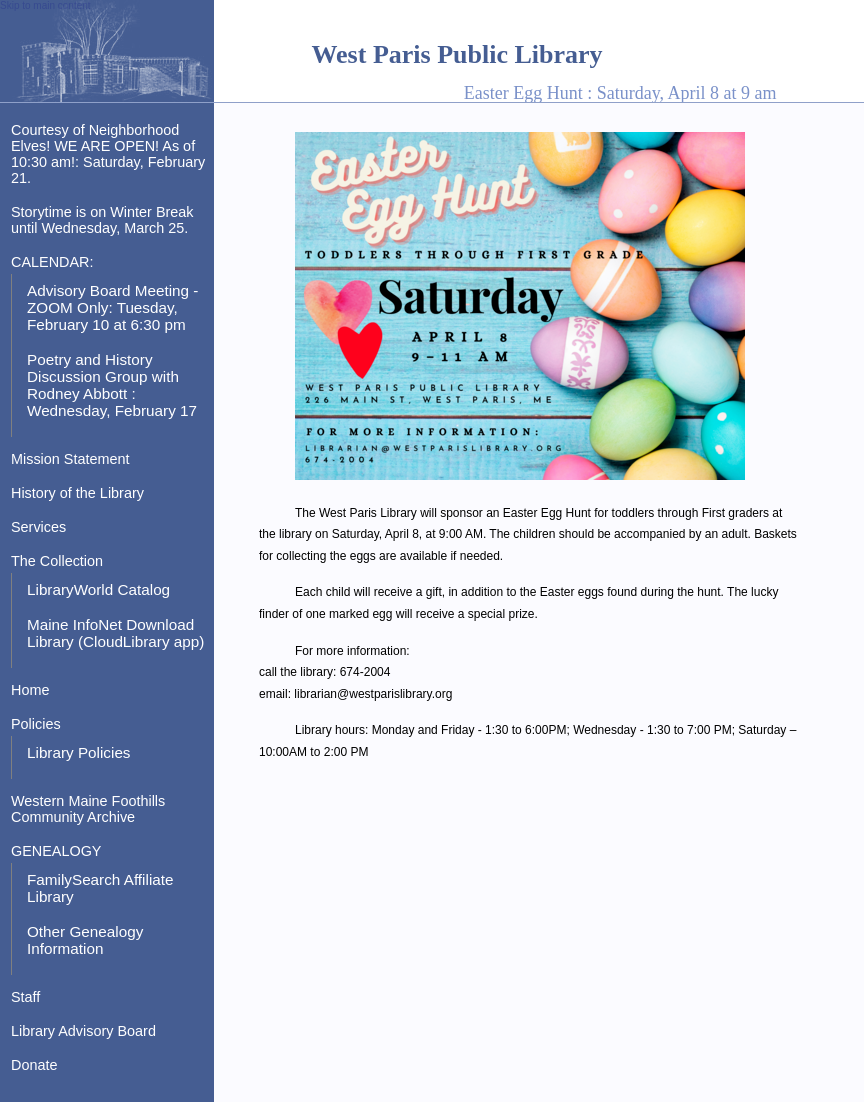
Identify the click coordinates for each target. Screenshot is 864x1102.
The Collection (57, 561)
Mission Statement (70, 459)
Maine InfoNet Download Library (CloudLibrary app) (115, 633)
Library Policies (79, 752)
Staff (25, 997)
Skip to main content (45, 5)
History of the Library (77, 493)
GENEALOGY (56, 851)
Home (30, 690)
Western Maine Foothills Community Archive (88, 809)
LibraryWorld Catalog (98, 589)
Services (38, 527)
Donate (34, 1065)
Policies (36, 724)
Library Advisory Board (83, 1031)
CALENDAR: (52, 262)
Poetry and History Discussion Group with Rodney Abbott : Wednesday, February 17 (112, 385)
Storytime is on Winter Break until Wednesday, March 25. (102, 220)
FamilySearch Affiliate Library (100, 888)
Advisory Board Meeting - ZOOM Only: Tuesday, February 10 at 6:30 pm (112, 307)
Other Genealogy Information (85, 940)
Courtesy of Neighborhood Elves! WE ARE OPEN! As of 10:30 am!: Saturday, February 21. (108, 154)
